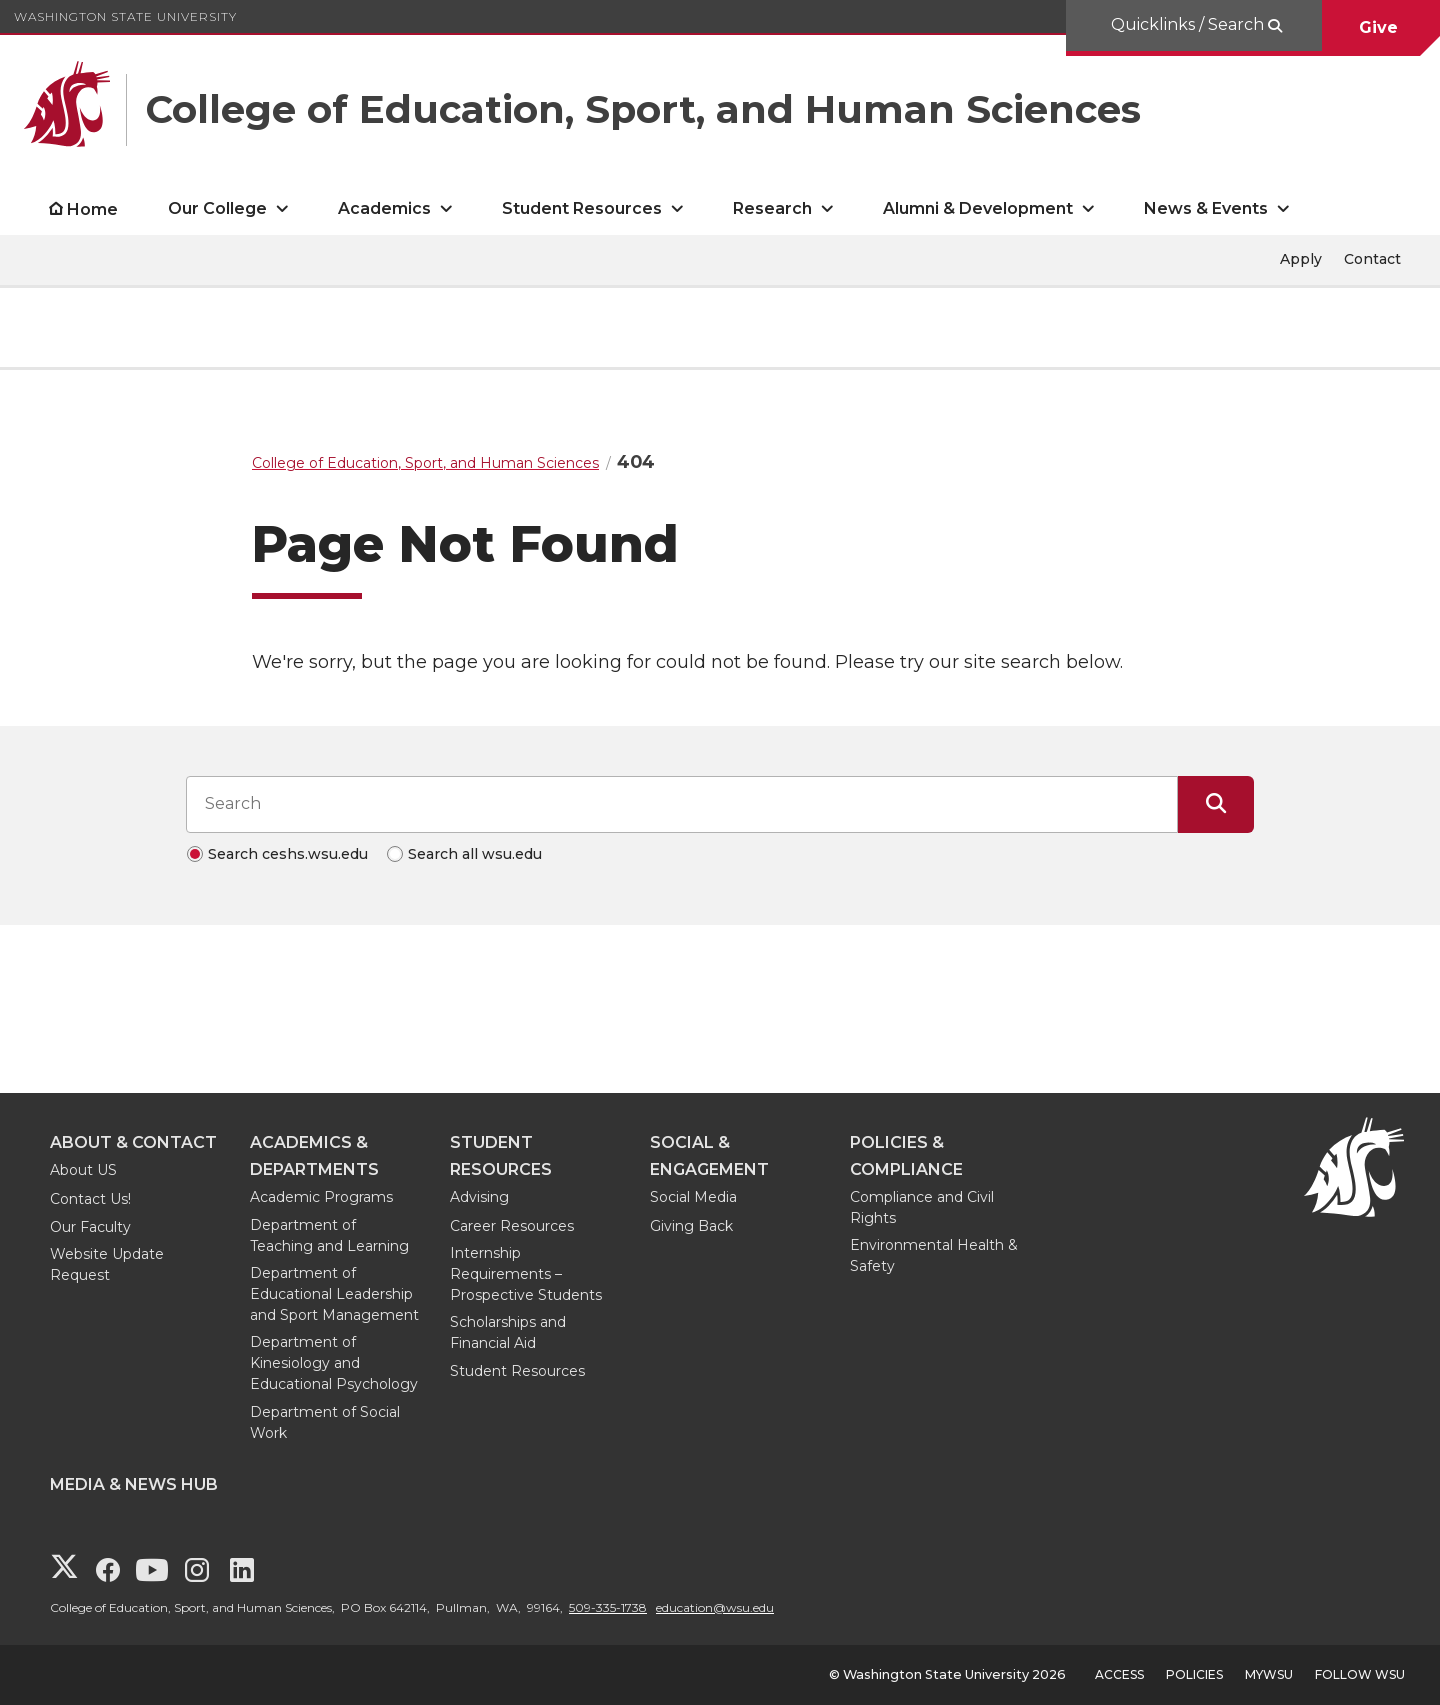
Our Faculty (90, 1227)
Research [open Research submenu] (772, 208)
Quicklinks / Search (1189, 24)
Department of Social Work (325, 1422)
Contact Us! (90, 1199)
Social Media (693, 1197)
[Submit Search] (1216, 804)
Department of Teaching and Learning (329, 1235)
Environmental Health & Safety (934, 1255)
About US (83, 1170)
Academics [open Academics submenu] (384, 208)
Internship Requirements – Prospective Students (526, 1274)
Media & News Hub (134, 1484)
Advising (479, 1197)
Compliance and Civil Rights (922, 1207)
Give (1381, 27)
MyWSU (1269, 1674)
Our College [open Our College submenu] (217, 208)
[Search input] (682, 804)
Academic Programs (321, 1197)
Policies (1194, 1674)
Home (92, 209)
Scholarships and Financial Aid (508, 1332)
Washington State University (125, 16)
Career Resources (512, 1226)
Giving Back (691, 1226)
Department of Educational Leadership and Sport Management (334, 1294)
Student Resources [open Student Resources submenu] (582, 208)
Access (1119, 1674)
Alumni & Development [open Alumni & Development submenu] (978, 208)
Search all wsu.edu (475, 854)
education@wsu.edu (715, 1607)
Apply (1301, 259)
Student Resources (517, 1371)
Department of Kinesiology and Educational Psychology (334, 1363)
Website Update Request (107, 1264)
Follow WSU (1360, 1674)
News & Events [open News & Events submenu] (1206, 208)
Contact (1372, 259)
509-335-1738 (608, 1607)
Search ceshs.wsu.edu (288, 854)
